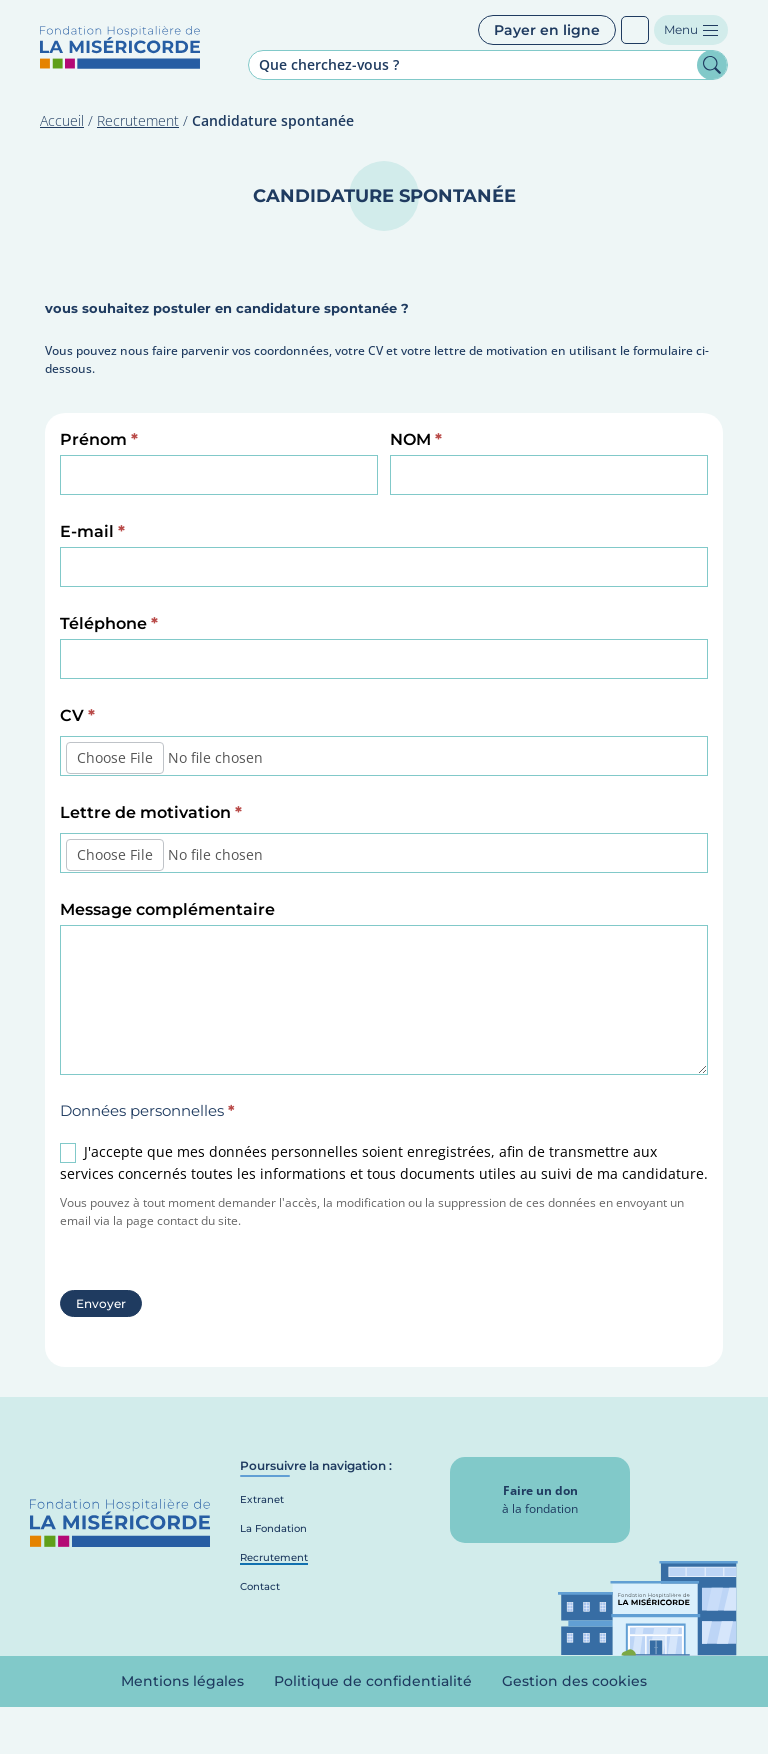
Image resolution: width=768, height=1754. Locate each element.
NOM (416, 439)
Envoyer (101, 1303)
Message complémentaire (167, 909)
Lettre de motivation (151, 812)
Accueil (62, 120)
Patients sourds (635, 30)
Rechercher (712, 65)
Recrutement (138, 120)
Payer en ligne (547, 30)
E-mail (92, 531)
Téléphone (109, 623)
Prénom (99, 439)
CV (77, 715)
